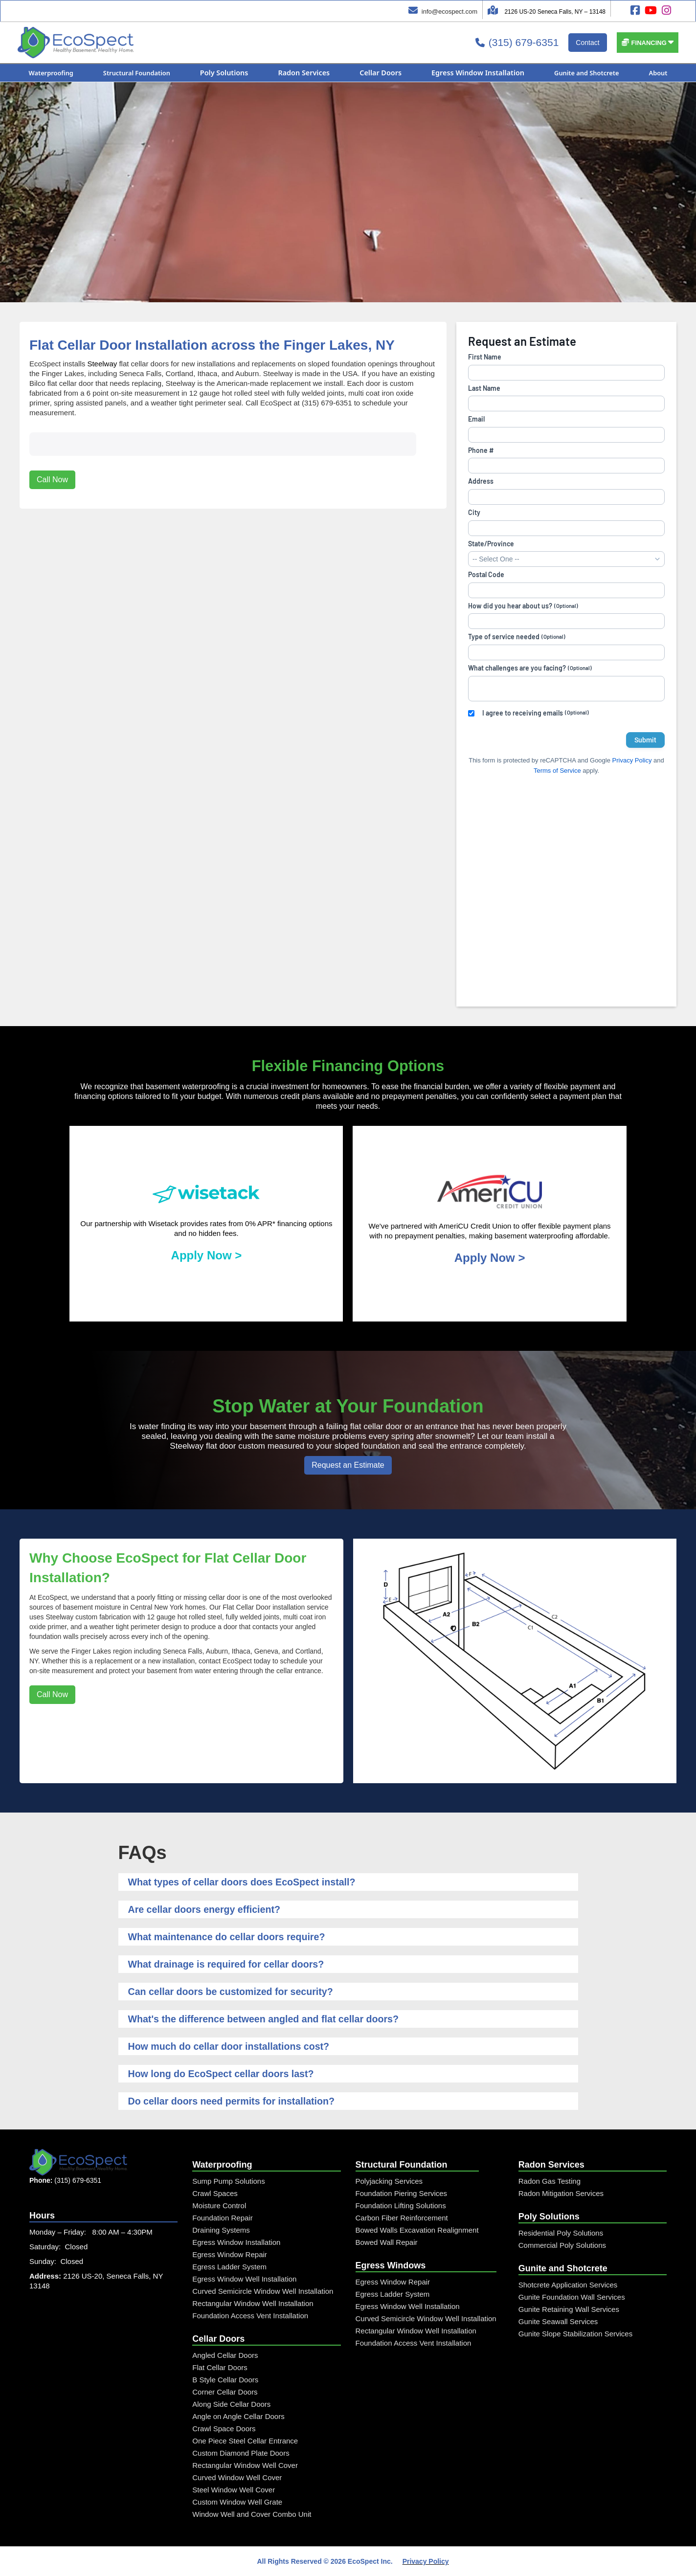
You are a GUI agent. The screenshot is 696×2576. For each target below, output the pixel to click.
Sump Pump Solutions (228, 2181)
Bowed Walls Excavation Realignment (417, 2230)
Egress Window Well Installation (244, 2279)
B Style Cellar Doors (225, 2379)
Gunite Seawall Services (558, 2321)
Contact (587, 42)
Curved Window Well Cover (237, 2477)
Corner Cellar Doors (224, 2392)
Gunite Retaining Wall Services (568, 2309)
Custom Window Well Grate (237, 2502)
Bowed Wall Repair (387, 2242)
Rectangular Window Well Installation (252, 2303)
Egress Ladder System (229, 2266)
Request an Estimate (348, 1465)
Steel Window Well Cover (233, 2490)
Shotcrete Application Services (568, 2285)
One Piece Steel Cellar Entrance (245, 2441)
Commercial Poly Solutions (562, 2245)
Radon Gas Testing (549, 2181)
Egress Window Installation (236, 2242)
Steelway (102, 363)
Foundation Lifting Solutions (401, 2205)
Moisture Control (219, 2205)
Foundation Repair (222, 2218)
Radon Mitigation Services (561, 2193)
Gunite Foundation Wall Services (571, 2297)
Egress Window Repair (229, 2254)
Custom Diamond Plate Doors (240, 2453)
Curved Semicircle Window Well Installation (262, 2291)
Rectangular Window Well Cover (245, 2465)
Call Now (52, 446)
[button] (648, 42)
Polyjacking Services (389, 2181)
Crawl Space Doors (223, 2428)
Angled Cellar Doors (225, 2355)
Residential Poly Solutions (560, 2233)
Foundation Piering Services (402, 2193)
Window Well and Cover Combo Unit (251, 2514)
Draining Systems (221, 2230)
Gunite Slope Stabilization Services (575, 2334)
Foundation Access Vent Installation (250, 2315)
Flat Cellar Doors (219, 2367)
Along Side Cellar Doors (231, 2404)
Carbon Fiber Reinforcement (402, 2218)
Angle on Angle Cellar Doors (238, 2416)
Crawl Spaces (215, 2193)
